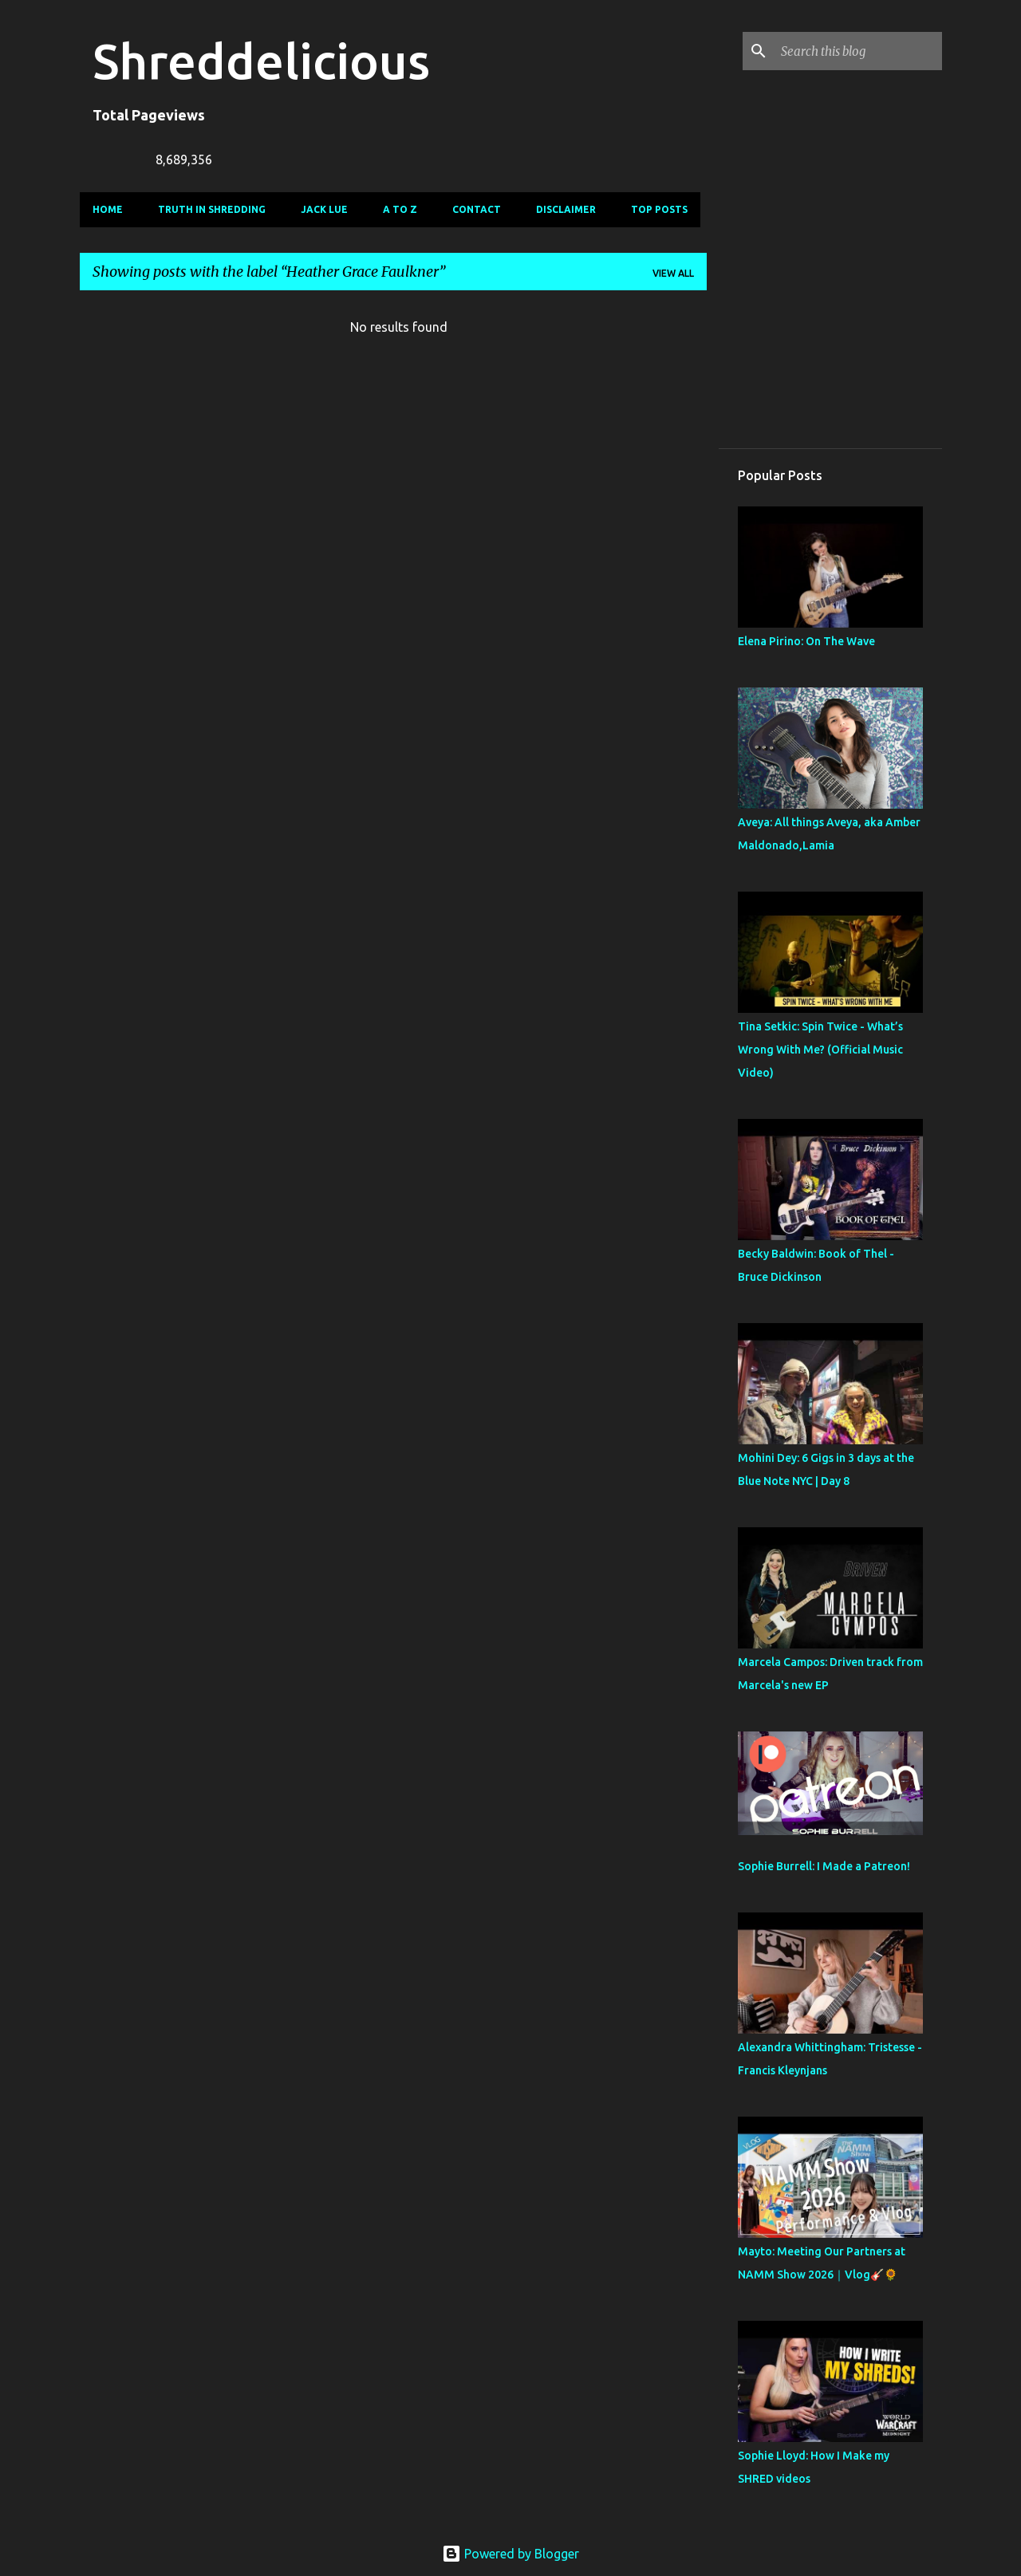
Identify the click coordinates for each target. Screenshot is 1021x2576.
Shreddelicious (261, 61)
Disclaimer (566, 209)
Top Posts (659, 209)
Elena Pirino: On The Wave (806, 641)
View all (673, 273)
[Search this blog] (858, 51)
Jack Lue (324, 209)
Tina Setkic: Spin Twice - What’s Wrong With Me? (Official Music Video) (820, 1049)
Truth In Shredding (212, 209)
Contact (476, 209)
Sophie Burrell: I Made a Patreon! (824, 1866)
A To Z (400, 209)
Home (108, 209)
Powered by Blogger (510, 2553)
